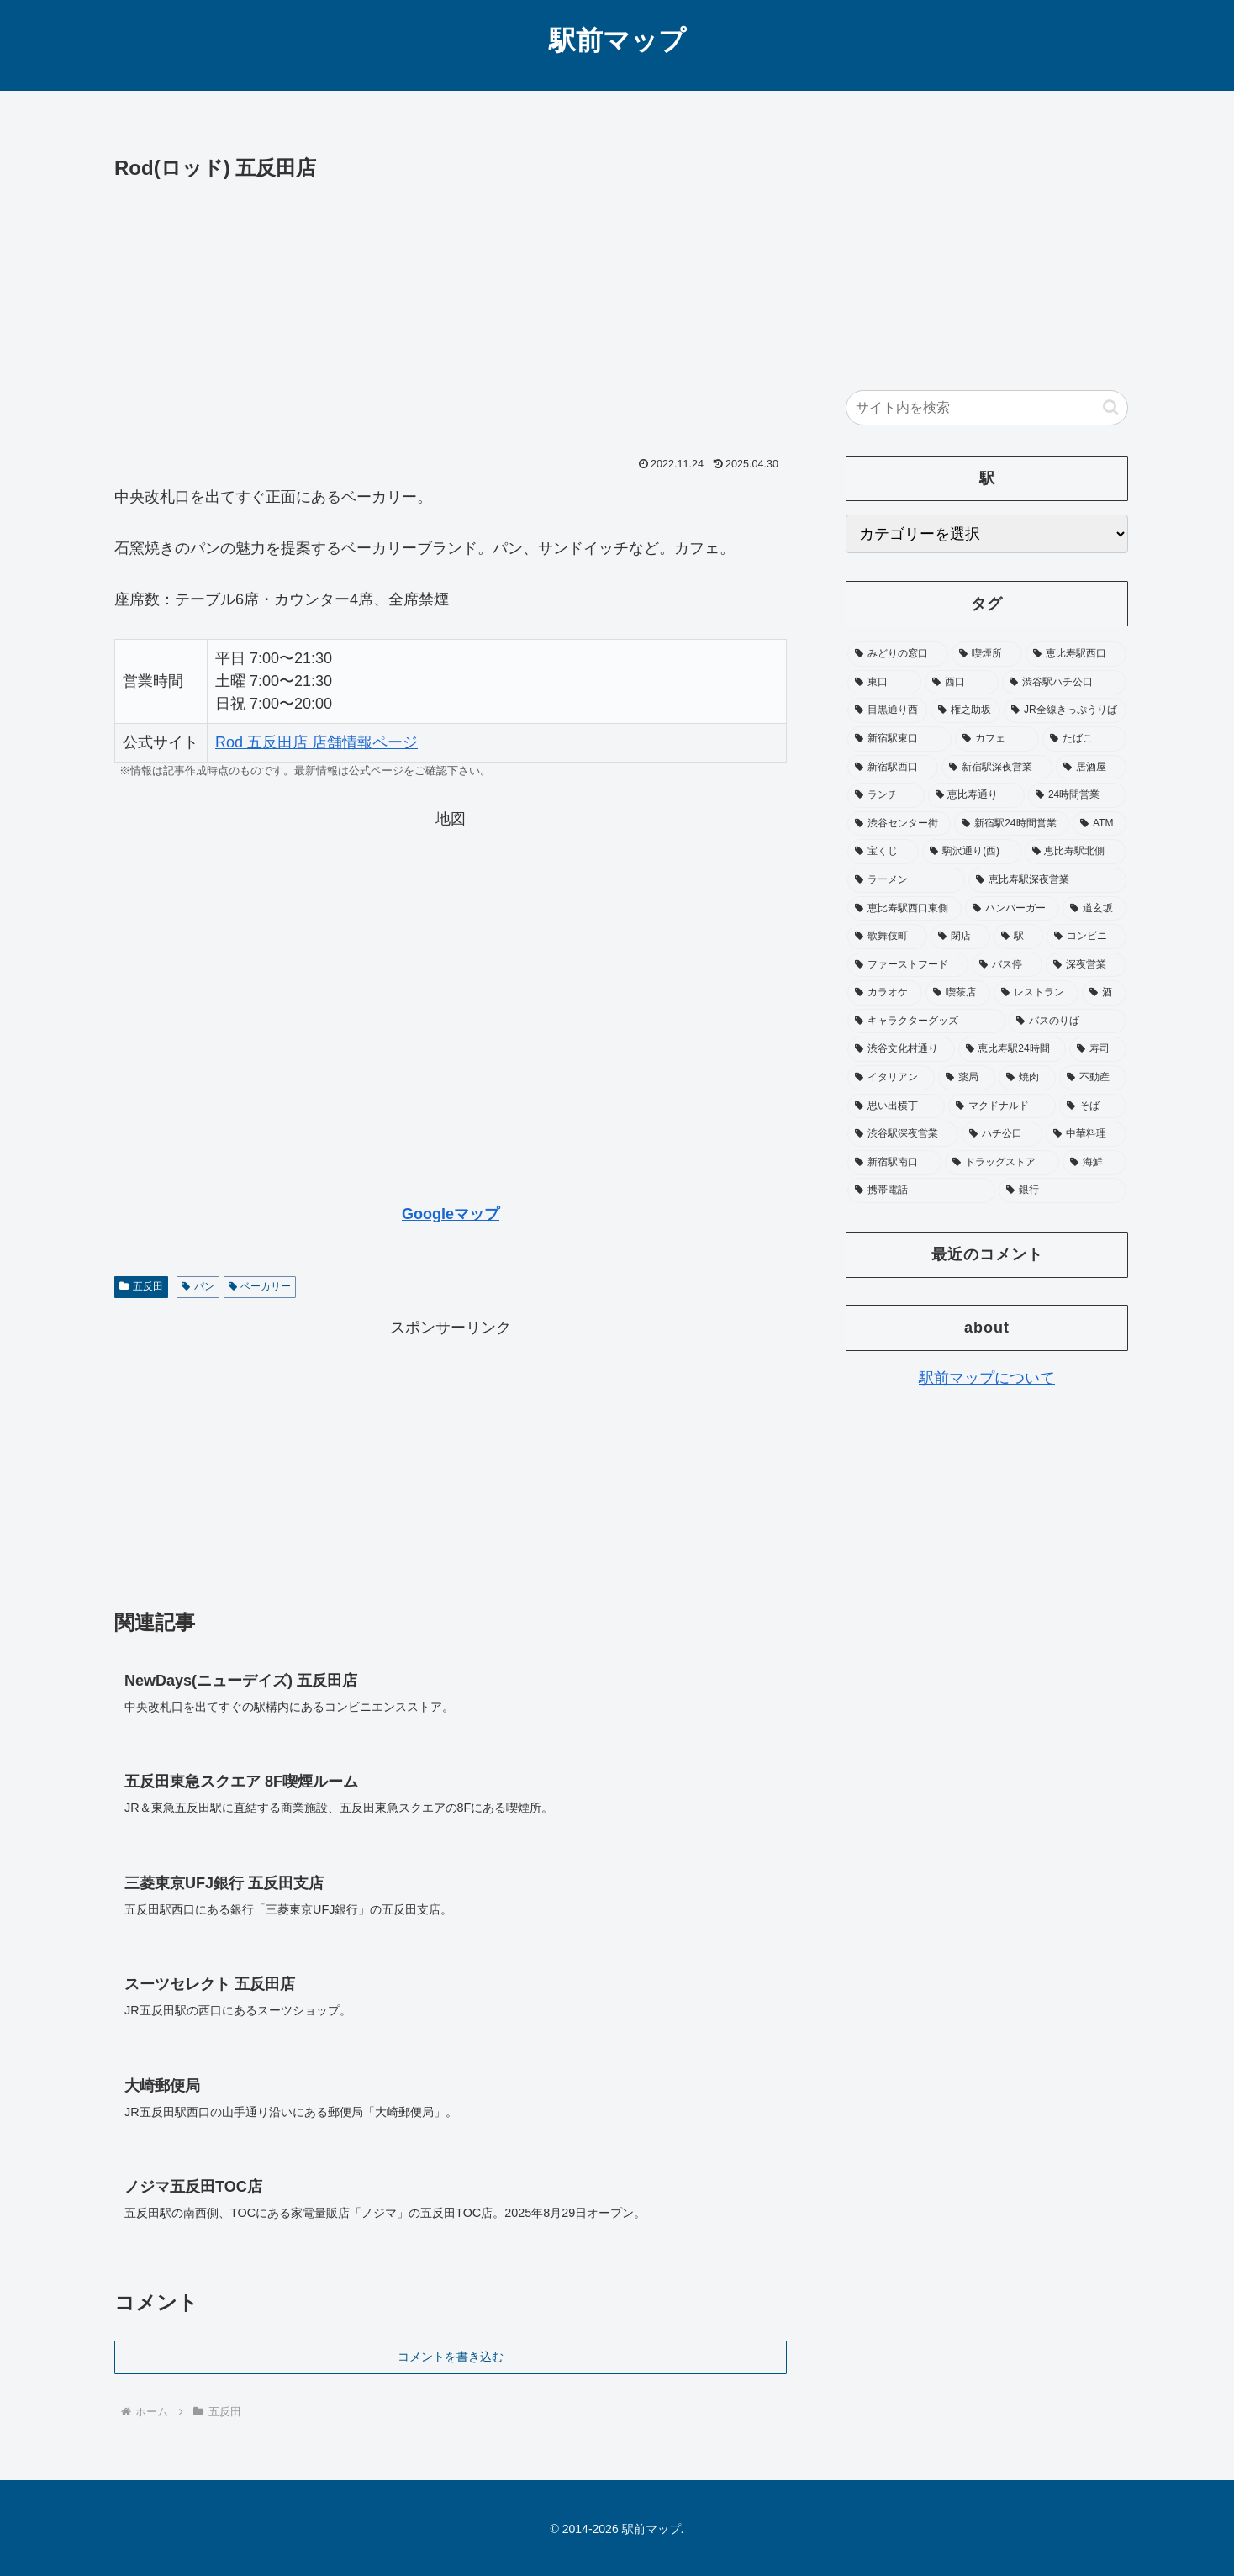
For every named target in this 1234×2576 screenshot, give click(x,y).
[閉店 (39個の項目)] (960, 936)
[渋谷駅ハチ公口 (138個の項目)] (1064, 682)
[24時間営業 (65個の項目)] (1077, 795)
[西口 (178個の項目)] (962, 682)
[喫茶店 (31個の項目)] (958, 993)
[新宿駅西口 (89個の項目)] (892, 767)
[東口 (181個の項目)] (884, 682)
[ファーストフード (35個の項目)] (907, 965)
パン (198, 1286)
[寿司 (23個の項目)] (1097, 1049)
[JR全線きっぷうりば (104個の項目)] (1065, 710)
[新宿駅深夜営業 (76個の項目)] (996, 767)
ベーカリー (260, 1286)
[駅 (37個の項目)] (1018, 936)
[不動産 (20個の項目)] (1092, 1077)
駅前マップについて (987, 1378)
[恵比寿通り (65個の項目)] (977, 795)
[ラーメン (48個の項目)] (906, 880)
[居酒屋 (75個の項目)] (1091, 767)
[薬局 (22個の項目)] (966, 1077)
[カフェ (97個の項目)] (997, 739)
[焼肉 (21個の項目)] (1027, 1077)
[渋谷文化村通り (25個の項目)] (901, 1049)
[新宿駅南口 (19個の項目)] (894, 1162)
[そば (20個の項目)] (1092, 1106)
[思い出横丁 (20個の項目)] (896, 1106)
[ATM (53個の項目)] (1099, 824)
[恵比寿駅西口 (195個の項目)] (1076, 654)
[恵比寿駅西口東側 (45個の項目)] (904, 908)
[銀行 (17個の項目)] (1062, 1190)
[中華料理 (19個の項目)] (1086, 1134)
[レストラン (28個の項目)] (1036, 993)
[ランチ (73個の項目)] (886, 795)
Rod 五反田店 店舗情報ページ (316, 742)
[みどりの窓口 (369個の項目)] (897, 654)
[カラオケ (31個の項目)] (884, 993)
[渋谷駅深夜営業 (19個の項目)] (902, 1134)
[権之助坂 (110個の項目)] (965, 710)
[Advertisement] (450, 312)
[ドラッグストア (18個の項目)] (1002, 1162)
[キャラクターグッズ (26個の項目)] (926, 1021)
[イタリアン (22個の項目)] (891, 1077)
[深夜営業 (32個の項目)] (1086, 965)
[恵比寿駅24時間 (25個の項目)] (1012, 1049)
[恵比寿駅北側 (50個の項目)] (1075, 851)
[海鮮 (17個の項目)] (1094, 1162)
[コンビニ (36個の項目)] (1086, 936)
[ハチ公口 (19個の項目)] (1002, 1134)
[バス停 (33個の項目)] (1007, 965)
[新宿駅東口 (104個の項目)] (899, 739)
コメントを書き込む (451, 2356)
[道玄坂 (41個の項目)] (1094, 908)
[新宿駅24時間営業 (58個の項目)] (1011, 824)
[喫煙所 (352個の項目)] (987, 654)
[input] (987, 407)
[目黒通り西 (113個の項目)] (887, 710)
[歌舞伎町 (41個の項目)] (887, 936)
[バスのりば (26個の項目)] (1067, 1021)
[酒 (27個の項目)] (1104, 993)
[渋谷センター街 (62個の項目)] (899, 824)
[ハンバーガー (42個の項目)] (1012, 908)
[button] (1111, 407)
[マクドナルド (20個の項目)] (1002, 1106)
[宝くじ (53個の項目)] (883, 851)
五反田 (141, 1286)
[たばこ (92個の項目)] (1084, 739)
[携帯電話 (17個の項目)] (921, 1190)
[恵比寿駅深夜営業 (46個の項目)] (1047, 880)
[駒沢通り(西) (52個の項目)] (971, 851)
